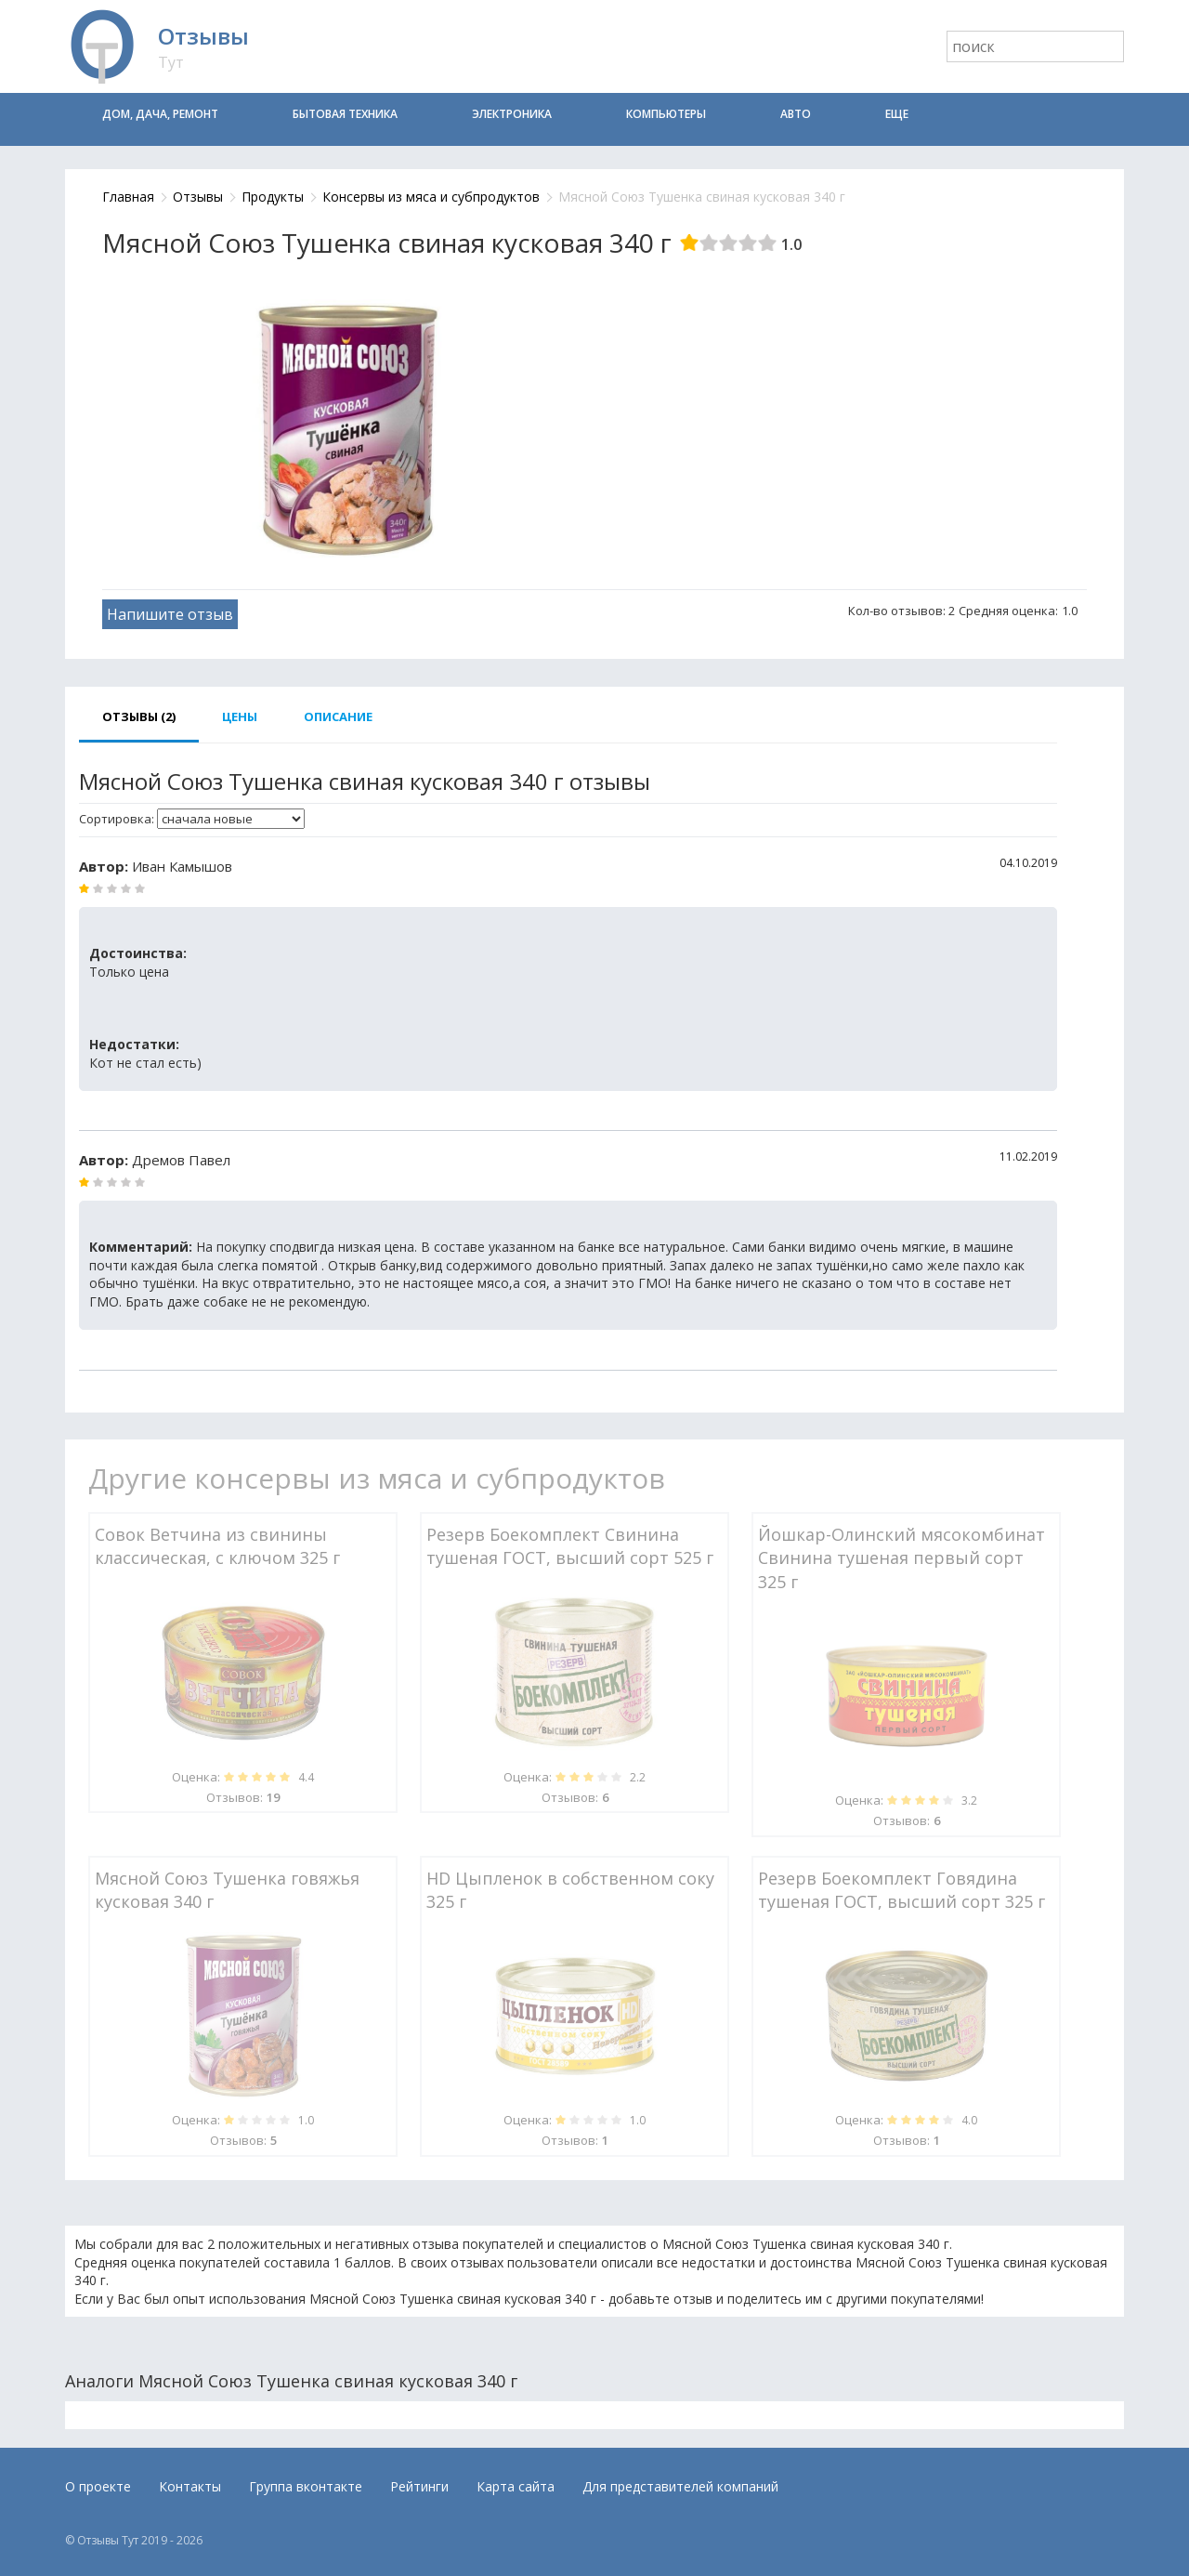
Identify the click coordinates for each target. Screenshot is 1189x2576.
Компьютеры (666, 114)
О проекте (98, 2486)
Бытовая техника (345, 114)
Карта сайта (516, 2486)
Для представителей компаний (680, 2486)
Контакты (190, 2486)
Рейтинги (419, 2486)
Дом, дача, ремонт (160, 114)
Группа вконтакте (305, 2486)
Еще (896, 114)
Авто (795, 114)
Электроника (512, 114)
